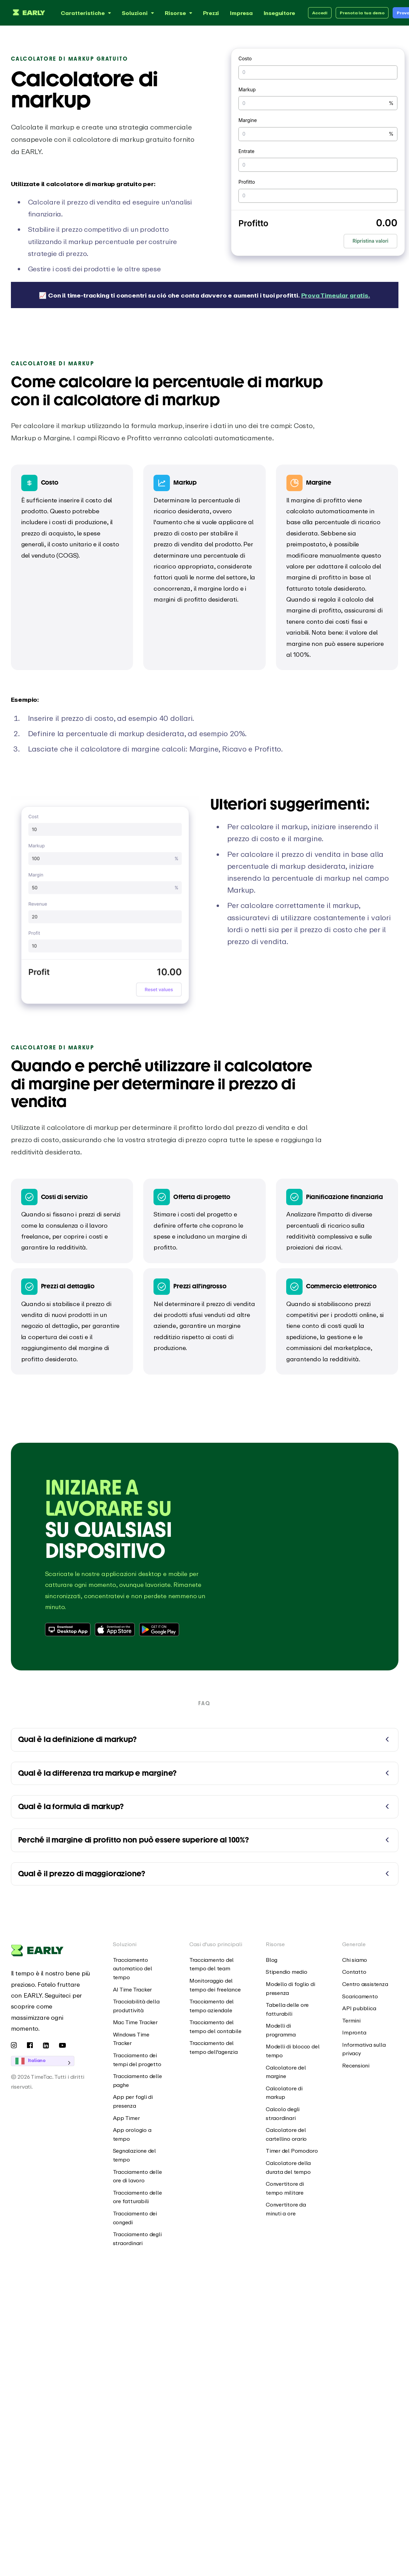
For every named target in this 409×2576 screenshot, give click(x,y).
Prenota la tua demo (362, 12)
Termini (351, 2020)
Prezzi (211, 13)
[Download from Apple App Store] (115, 1629)
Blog (271, 1959)
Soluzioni (139, 13)
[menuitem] (141, 1969)
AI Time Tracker (132, 1989)
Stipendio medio (286, 1971)
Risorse (179, 13)
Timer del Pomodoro (292, 2150)
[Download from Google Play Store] (159, 1629)
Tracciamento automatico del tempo (132, 1968)
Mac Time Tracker (135, 2022)
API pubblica (359, 2008)
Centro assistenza (365, 1984)
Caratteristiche (87, 13)
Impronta (354, 2032)
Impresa (241, 13)
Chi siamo (354, 1959)
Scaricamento (360, 1996)
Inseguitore (279, 13)
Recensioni (355, 2065)
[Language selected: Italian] (51, 2061)
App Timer (126, 2118)
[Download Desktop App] (68, 1629)
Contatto (354, 1971)
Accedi (319, 12)
